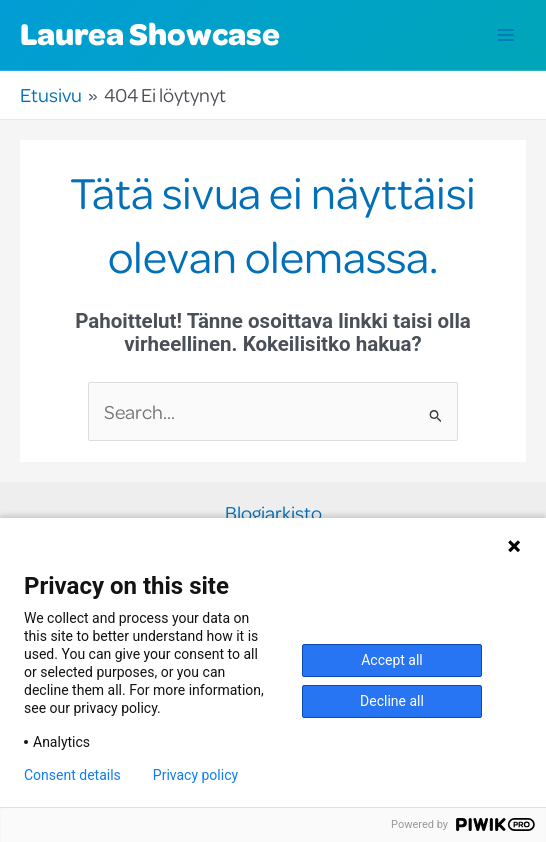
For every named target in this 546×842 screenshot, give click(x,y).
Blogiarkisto (273, 513)
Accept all (392, 660)
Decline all (392, 701)
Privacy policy (195, 775)
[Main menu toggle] (506, 35)
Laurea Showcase (150, 33)
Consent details (72, 775)
